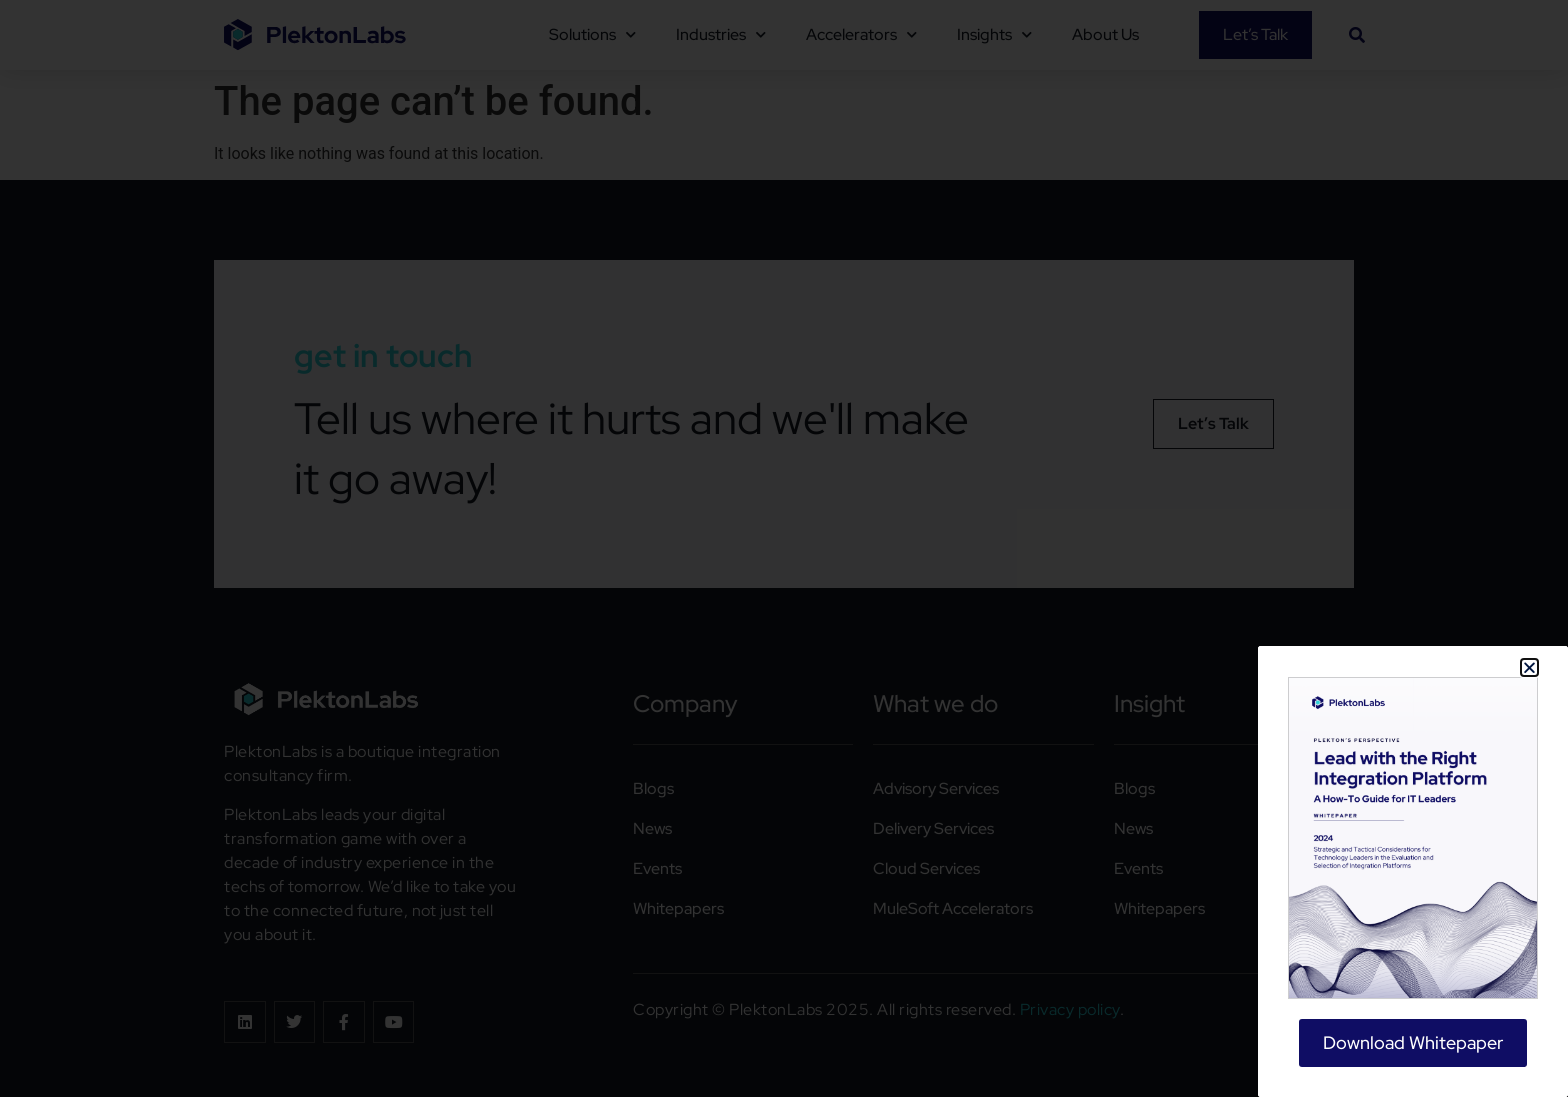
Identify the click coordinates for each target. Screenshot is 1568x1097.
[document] (784, 548)
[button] (1529, 667)
